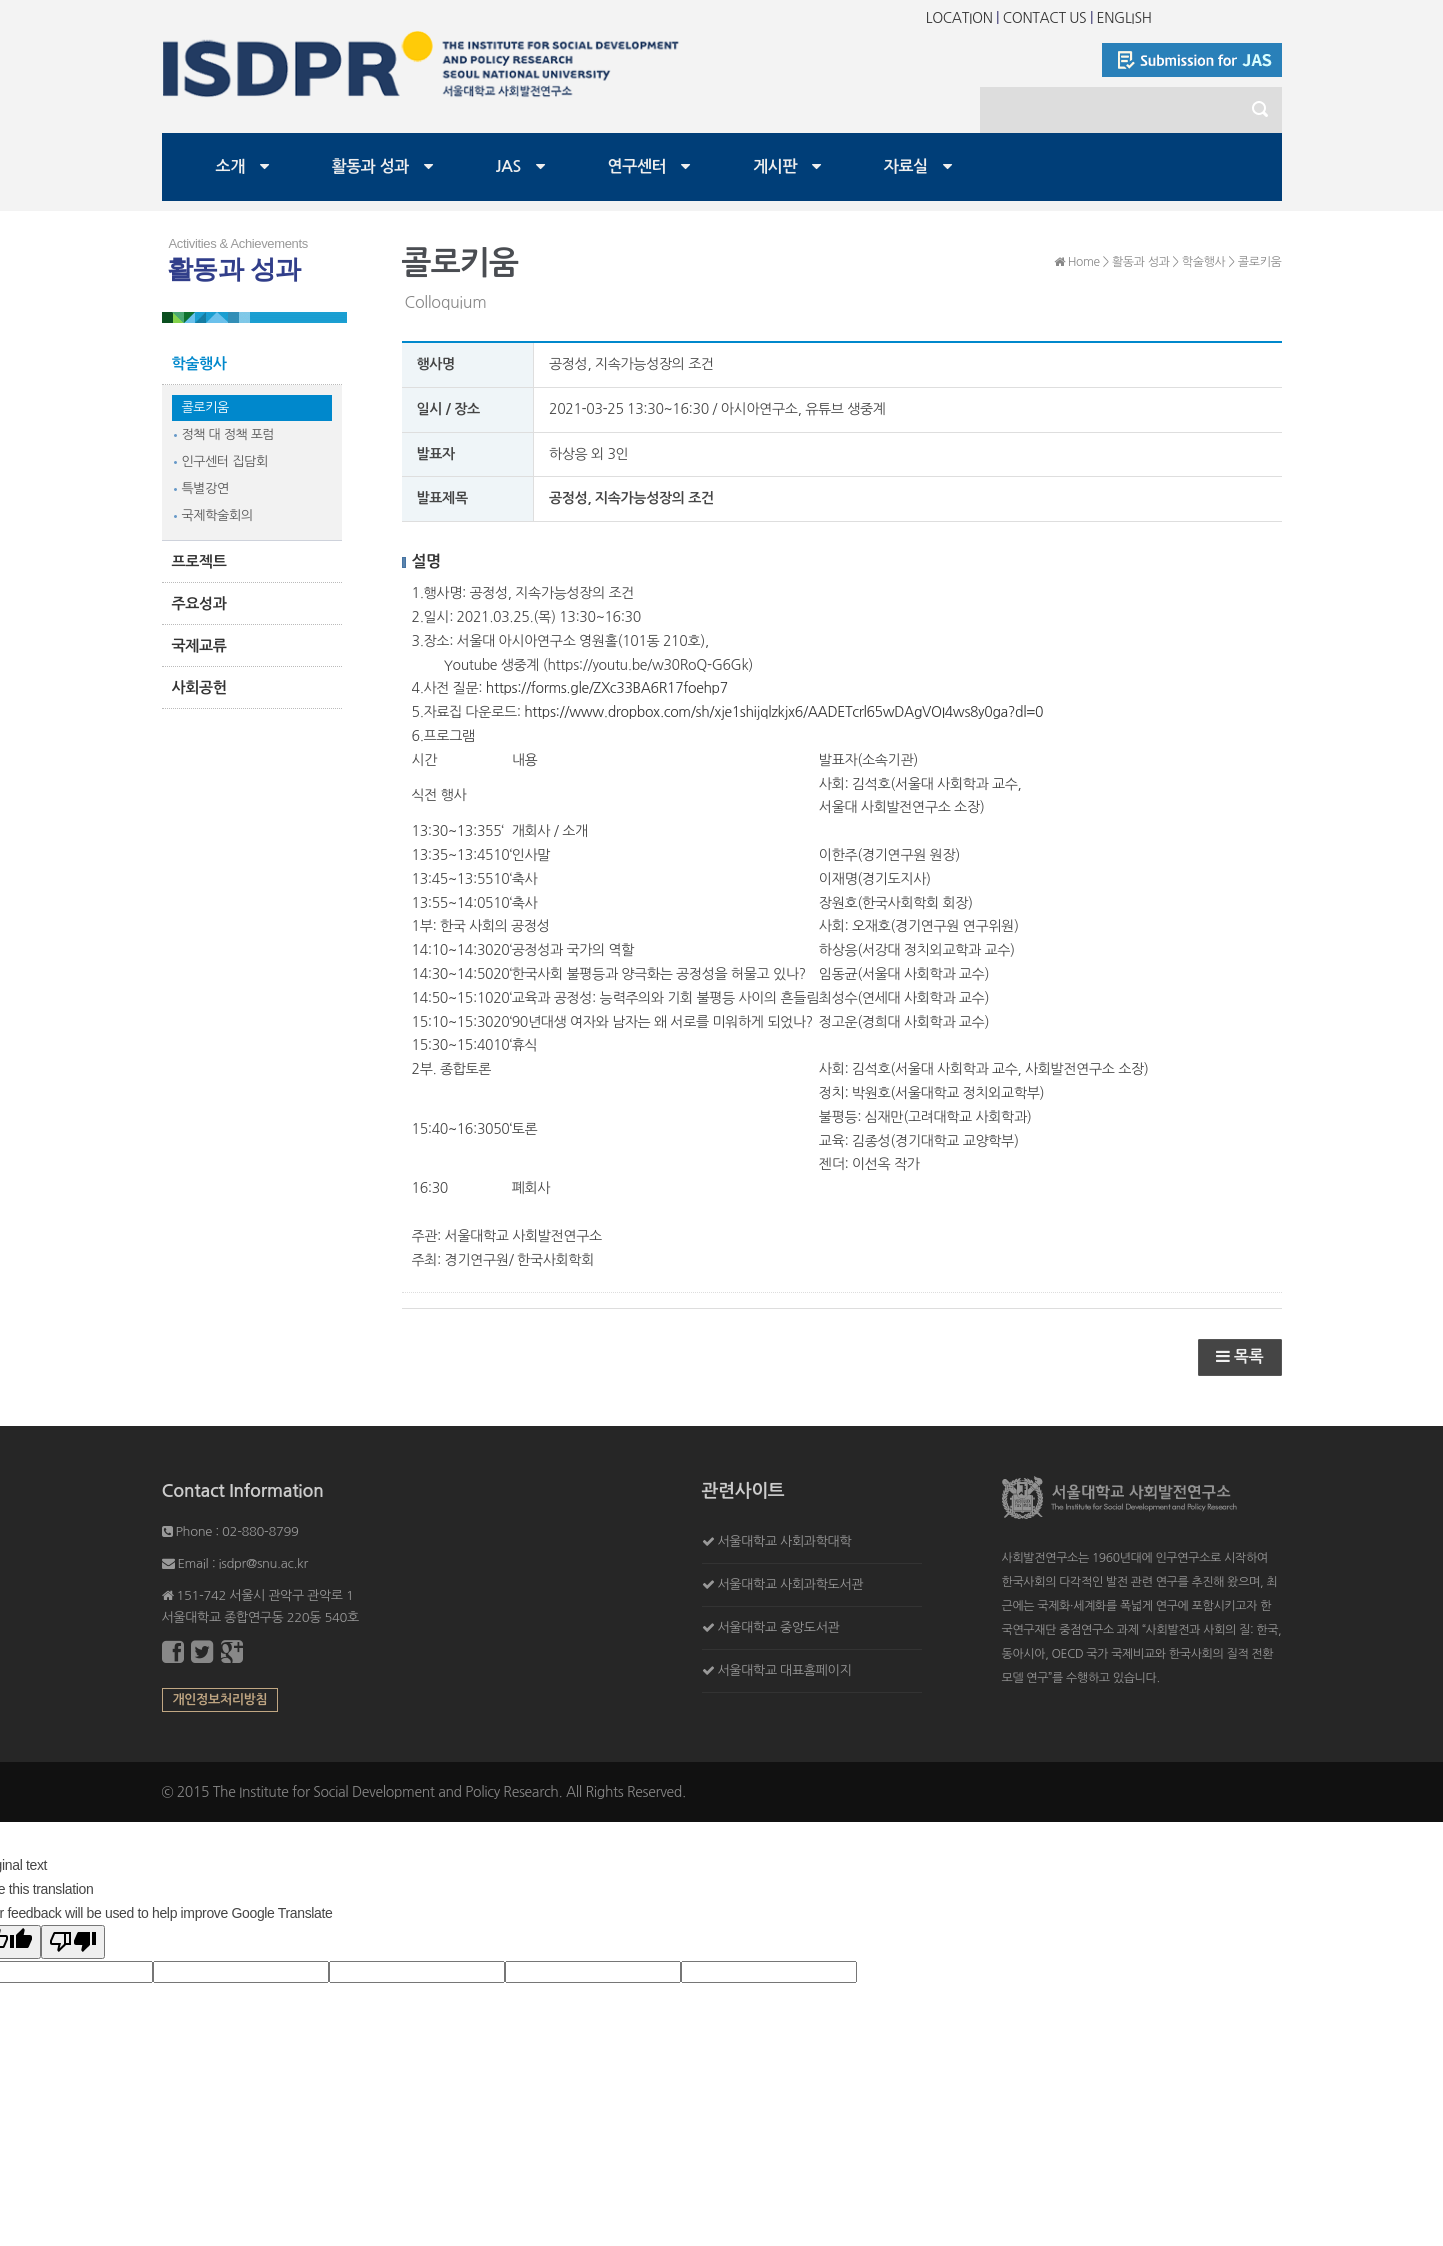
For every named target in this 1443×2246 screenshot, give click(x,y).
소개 (230, 166)
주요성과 (199, 603)
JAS (508, 166)
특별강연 (205, 488)
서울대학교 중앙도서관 (778, 1627)
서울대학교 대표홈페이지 (784, 1670)
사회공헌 (199, 687)
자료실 (906, 166)
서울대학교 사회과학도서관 (790, 1584)
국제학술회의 (217, 515)
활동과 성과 (371, 166)
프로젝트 (199, 561)
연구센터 (637, 166)
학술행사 (199, 363)
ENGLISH (1124, 18)
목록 (1239, 1356)
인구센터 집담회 (225, 461)
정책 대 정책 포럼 (228, 434)
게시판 (775, 166)
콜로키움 (205, 407)
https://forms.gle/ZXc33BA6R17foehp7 (607, 688)
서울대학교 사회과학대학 (784, 1541)
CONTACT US (1045, 18)
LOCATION (959, 18)
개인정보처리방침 (220, 1699)
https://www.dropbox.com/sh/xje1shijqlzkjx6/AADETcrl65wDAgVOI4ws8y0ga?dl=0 (783, 712)
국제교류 (199, 645)
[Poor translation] (73, 1942)
